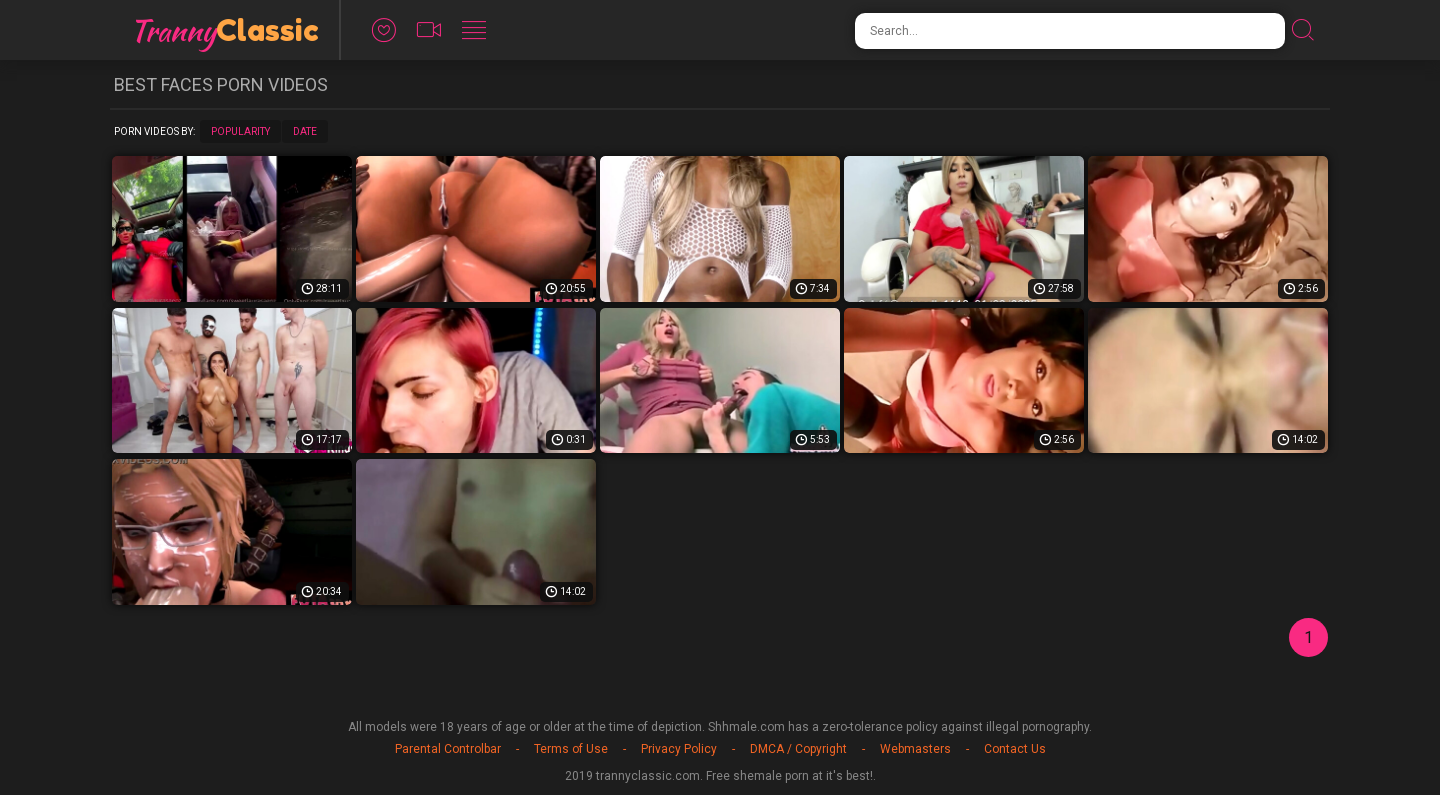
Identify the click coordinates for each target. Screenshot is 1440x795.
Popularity (240, 131)
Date (305, 131)
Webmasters (915, 749)
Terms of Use (571, 749)
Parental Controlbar (448, 749)
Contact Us (1015, 749)
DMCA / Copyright (798, 749)
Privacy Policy (679, 749)
